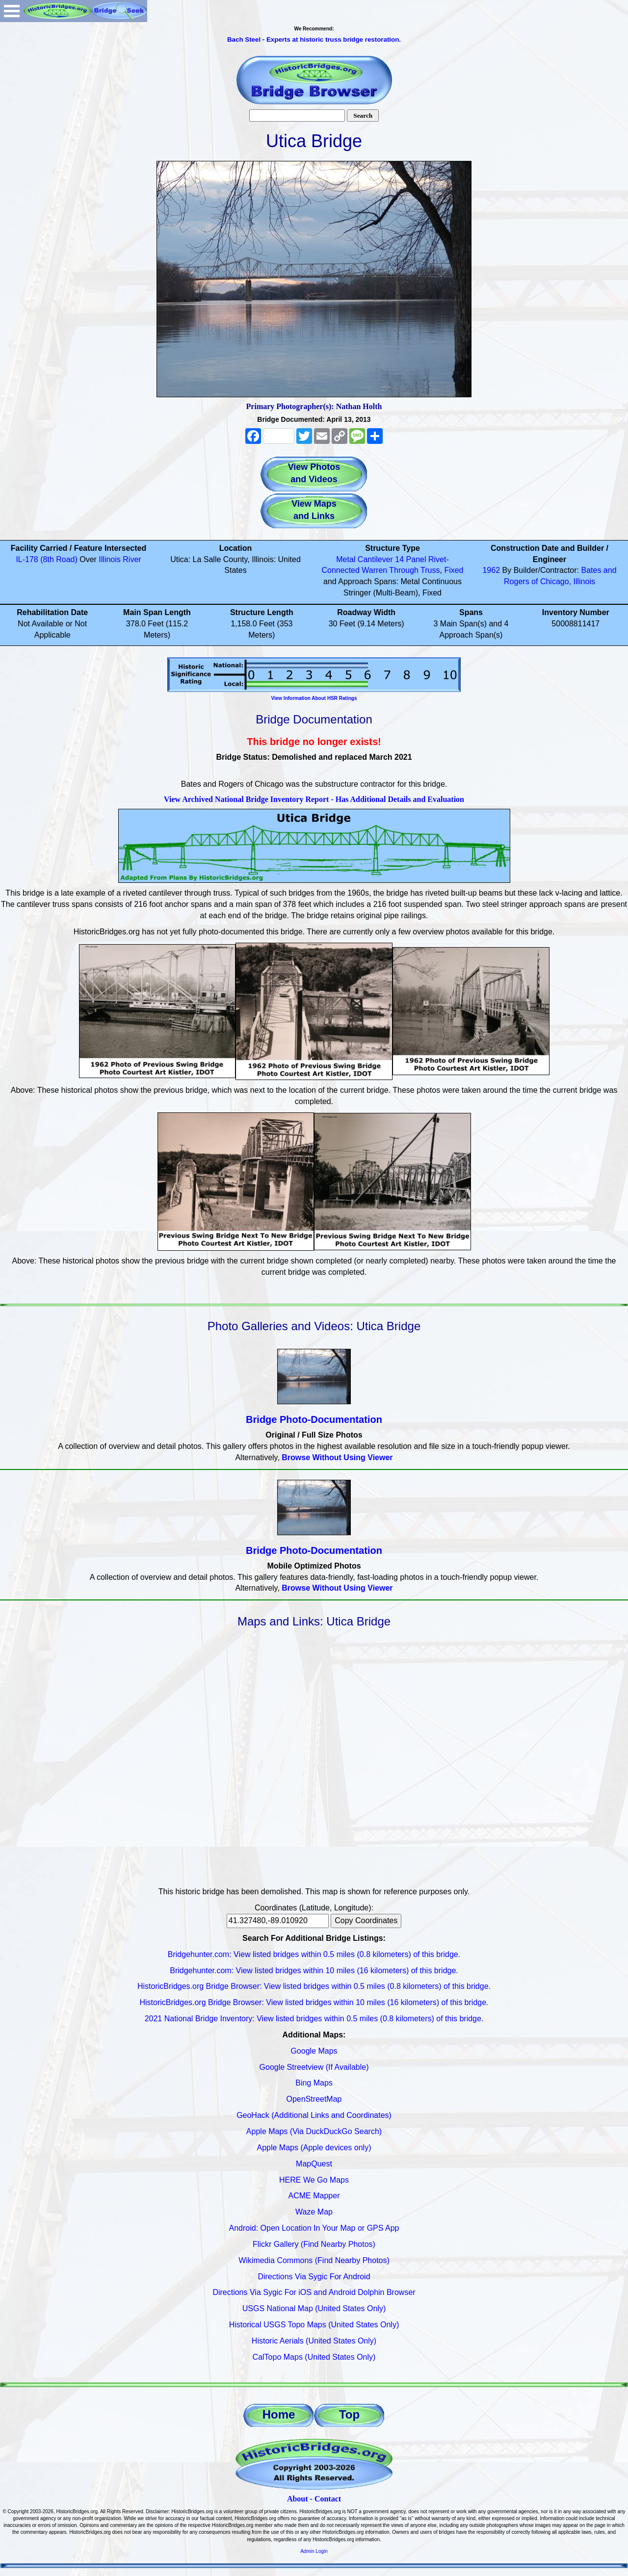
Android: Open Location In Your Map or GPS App (314, 2228)
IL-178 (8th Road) (46, 559)
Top (349, 2414)
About (297, 2499)
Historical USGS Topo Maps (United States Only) (314, 2324)
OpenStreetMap (314, 2099)
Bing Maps (314, 2083)
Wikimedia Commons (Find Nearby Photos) (314, 2260)
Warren (374, 570)
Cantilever (375, 559)
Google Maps (313, 2051)
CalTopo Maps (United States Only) (314, 2357)
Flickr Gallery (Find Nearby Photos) (314, 2244)
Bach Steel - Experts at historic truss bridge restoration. (314, 39)
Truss (430, 570)
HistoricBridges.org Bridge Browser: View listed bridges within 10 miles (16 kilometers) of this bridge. (313, 2002)
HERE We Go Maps (314, 2180)
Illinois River (120, 559)
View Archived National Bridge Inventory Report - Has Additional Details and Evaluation (314, 799)
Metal (345, 559)
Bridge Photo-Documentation (314, 1419)
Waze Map (314, 2212)
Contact (327, 2499)
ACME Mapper (314, 2195)
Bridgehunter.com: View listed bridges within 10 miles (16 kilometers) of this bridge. (314, 1970)
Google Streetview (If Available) (314, 2067)
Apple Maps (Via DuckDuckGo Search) (314, 2131)
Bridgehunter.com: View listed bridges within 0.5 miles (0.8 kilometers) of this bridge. (314, 1954)
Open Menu (12, 11)
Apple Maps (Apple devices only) (314, 2147)
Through (404, 570)
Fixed (453, 570)
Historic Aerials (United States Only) (314, 2341)
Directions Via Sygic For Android (314, 2276)
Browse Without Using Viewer (337, 1457)
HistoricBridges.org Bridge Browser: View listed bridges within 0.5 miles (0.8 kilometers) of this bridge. (314, 1986)
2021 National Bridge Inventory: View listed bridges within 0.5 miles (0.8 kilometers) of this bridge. (314, 2018)
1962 (491, 570)
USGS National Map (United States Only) (314, 2308)
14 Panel (410, 559)
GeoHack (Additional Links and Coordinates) (314, 2115)
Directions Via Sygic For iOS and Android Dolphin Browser (313, 2292)
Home (278, 2414)
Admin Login (314, 2551)
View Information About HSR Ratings (314, 698)
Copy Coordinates (366, 1920)
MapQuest (314, 2164)
